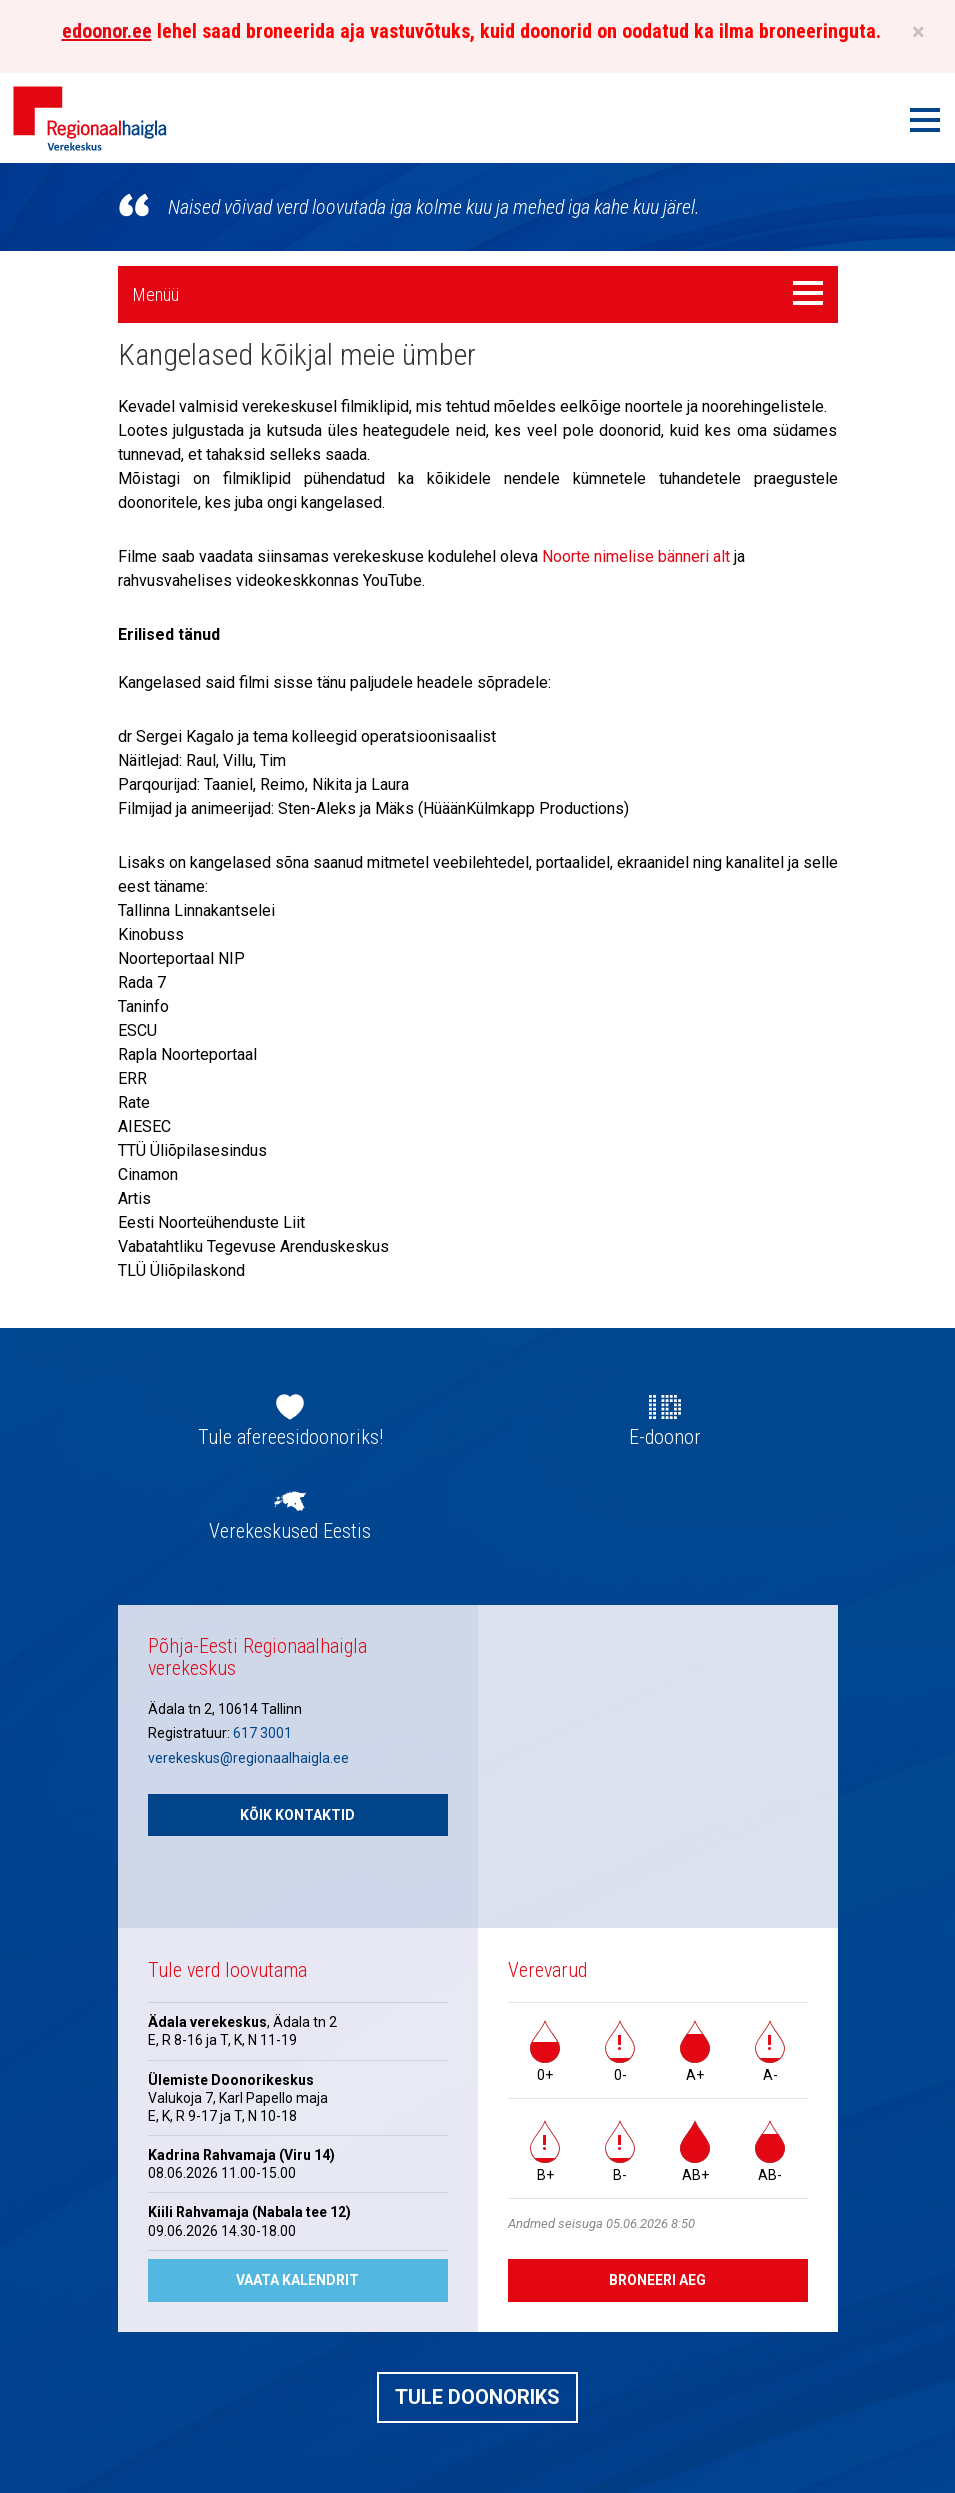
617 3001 (262, 1733)
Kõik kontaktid (297, 1815)
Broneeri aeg (657, 2280)
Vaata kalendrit (297, 2280)
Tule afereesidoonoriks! (290, 1437)
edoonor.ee (107, 31)
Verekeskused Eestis (290, 1531)
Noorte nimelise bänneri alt (636, 556)
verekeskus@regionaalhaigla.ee (248, 1758)
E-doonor (665, 1437)
